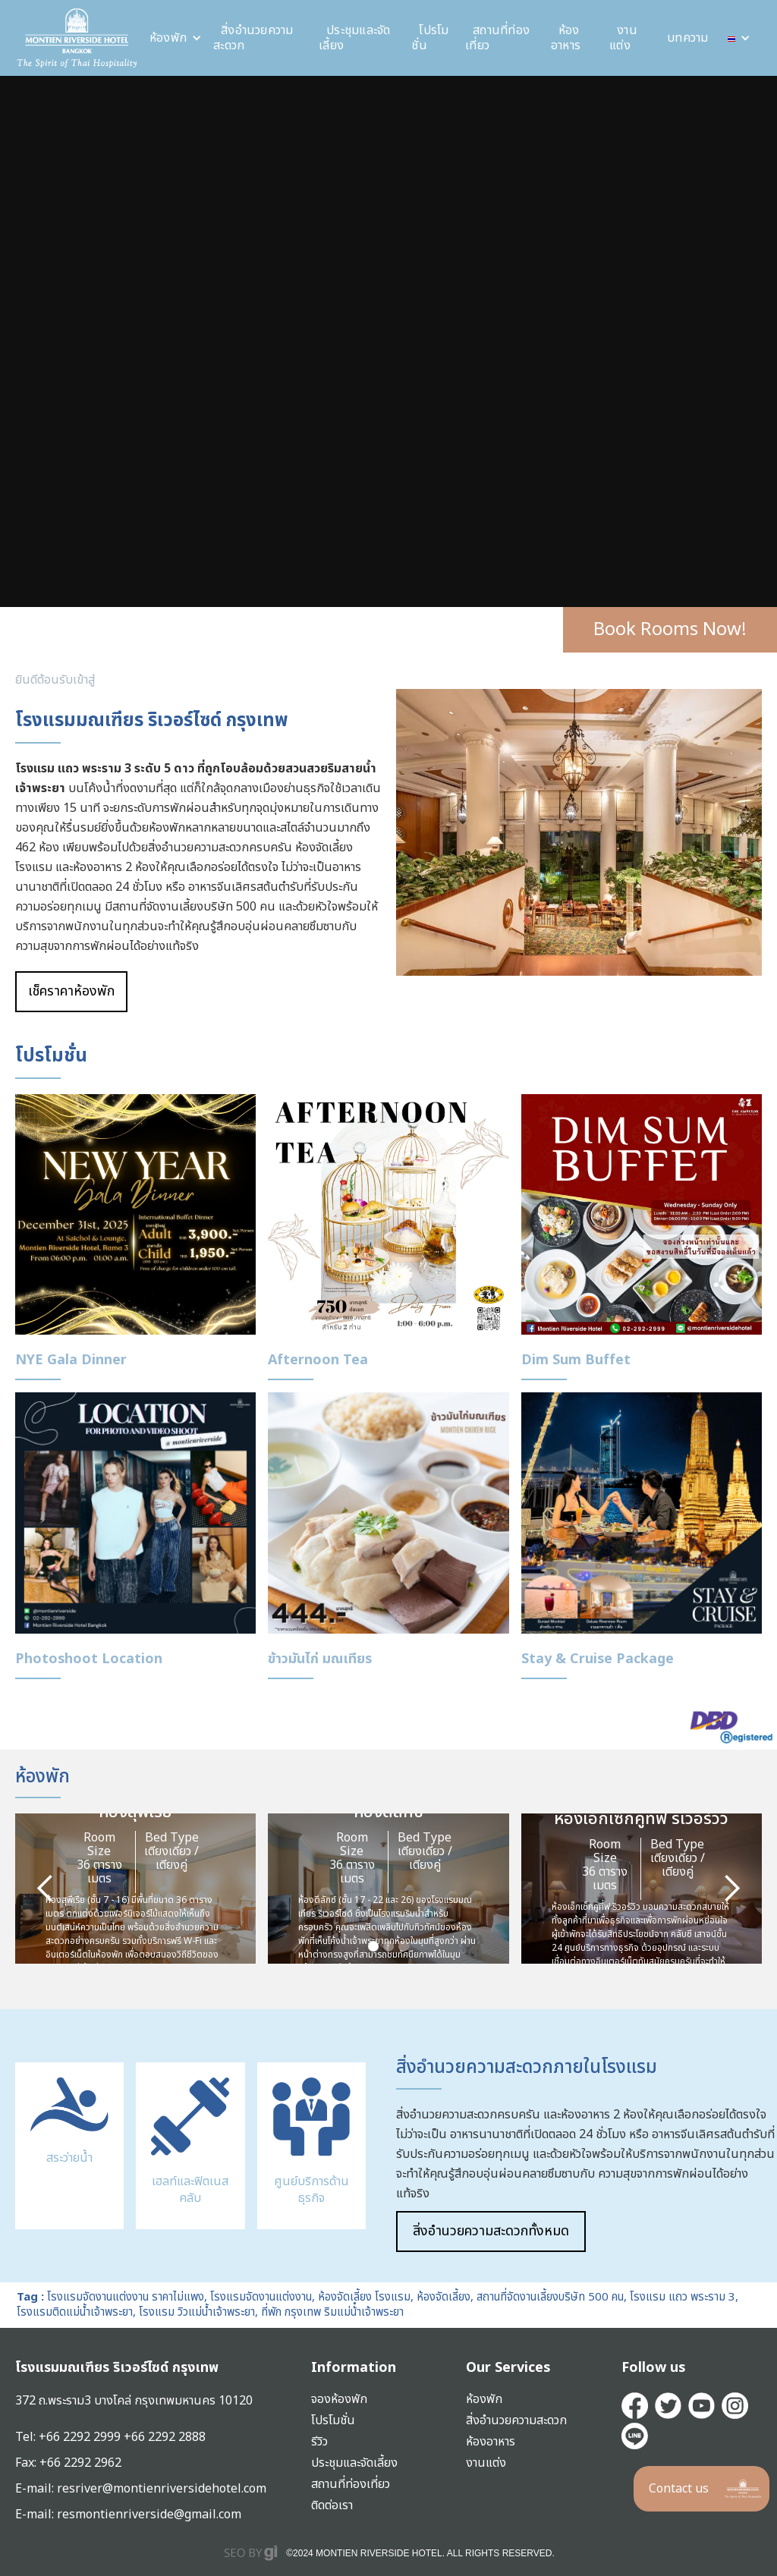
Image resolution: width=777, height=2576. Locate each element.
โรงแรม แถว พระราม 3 (682, 2297)
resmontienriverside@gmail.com (149, 2514)
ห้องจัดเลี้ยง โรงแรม (364, 2297)
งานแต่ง (623, 38)
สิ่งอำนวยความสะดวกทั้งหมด (491, 2231)
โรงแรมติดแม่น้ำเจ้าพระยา (75, 2312)
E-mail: (36, 2514)
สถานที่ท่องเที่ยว (497, 38)
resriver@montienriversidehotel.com (161, 2489)
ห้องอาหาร (565, 38)
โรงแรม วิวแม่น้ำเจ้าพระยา (197, 2312)
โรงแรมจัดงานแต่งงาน (261, 2297)
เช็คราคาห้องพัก (71, 991)
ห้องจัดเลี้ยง (443, 2297)
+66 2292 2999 (81, 2437)
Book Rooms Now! (670, 629)
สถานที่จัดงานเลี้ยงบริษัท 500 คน (550, 2297)
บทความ (688, 38)
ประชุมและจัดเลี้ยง (355, 38)
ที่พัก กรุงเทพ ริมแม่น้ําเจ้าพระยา (332, 2312)
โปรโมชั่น (429, 38)
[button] (175, 38)
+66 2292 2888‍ (165, 2437)
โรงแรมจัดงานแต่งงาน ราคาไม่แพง (125, 2297)
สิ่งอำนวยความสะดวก (253, 38)
